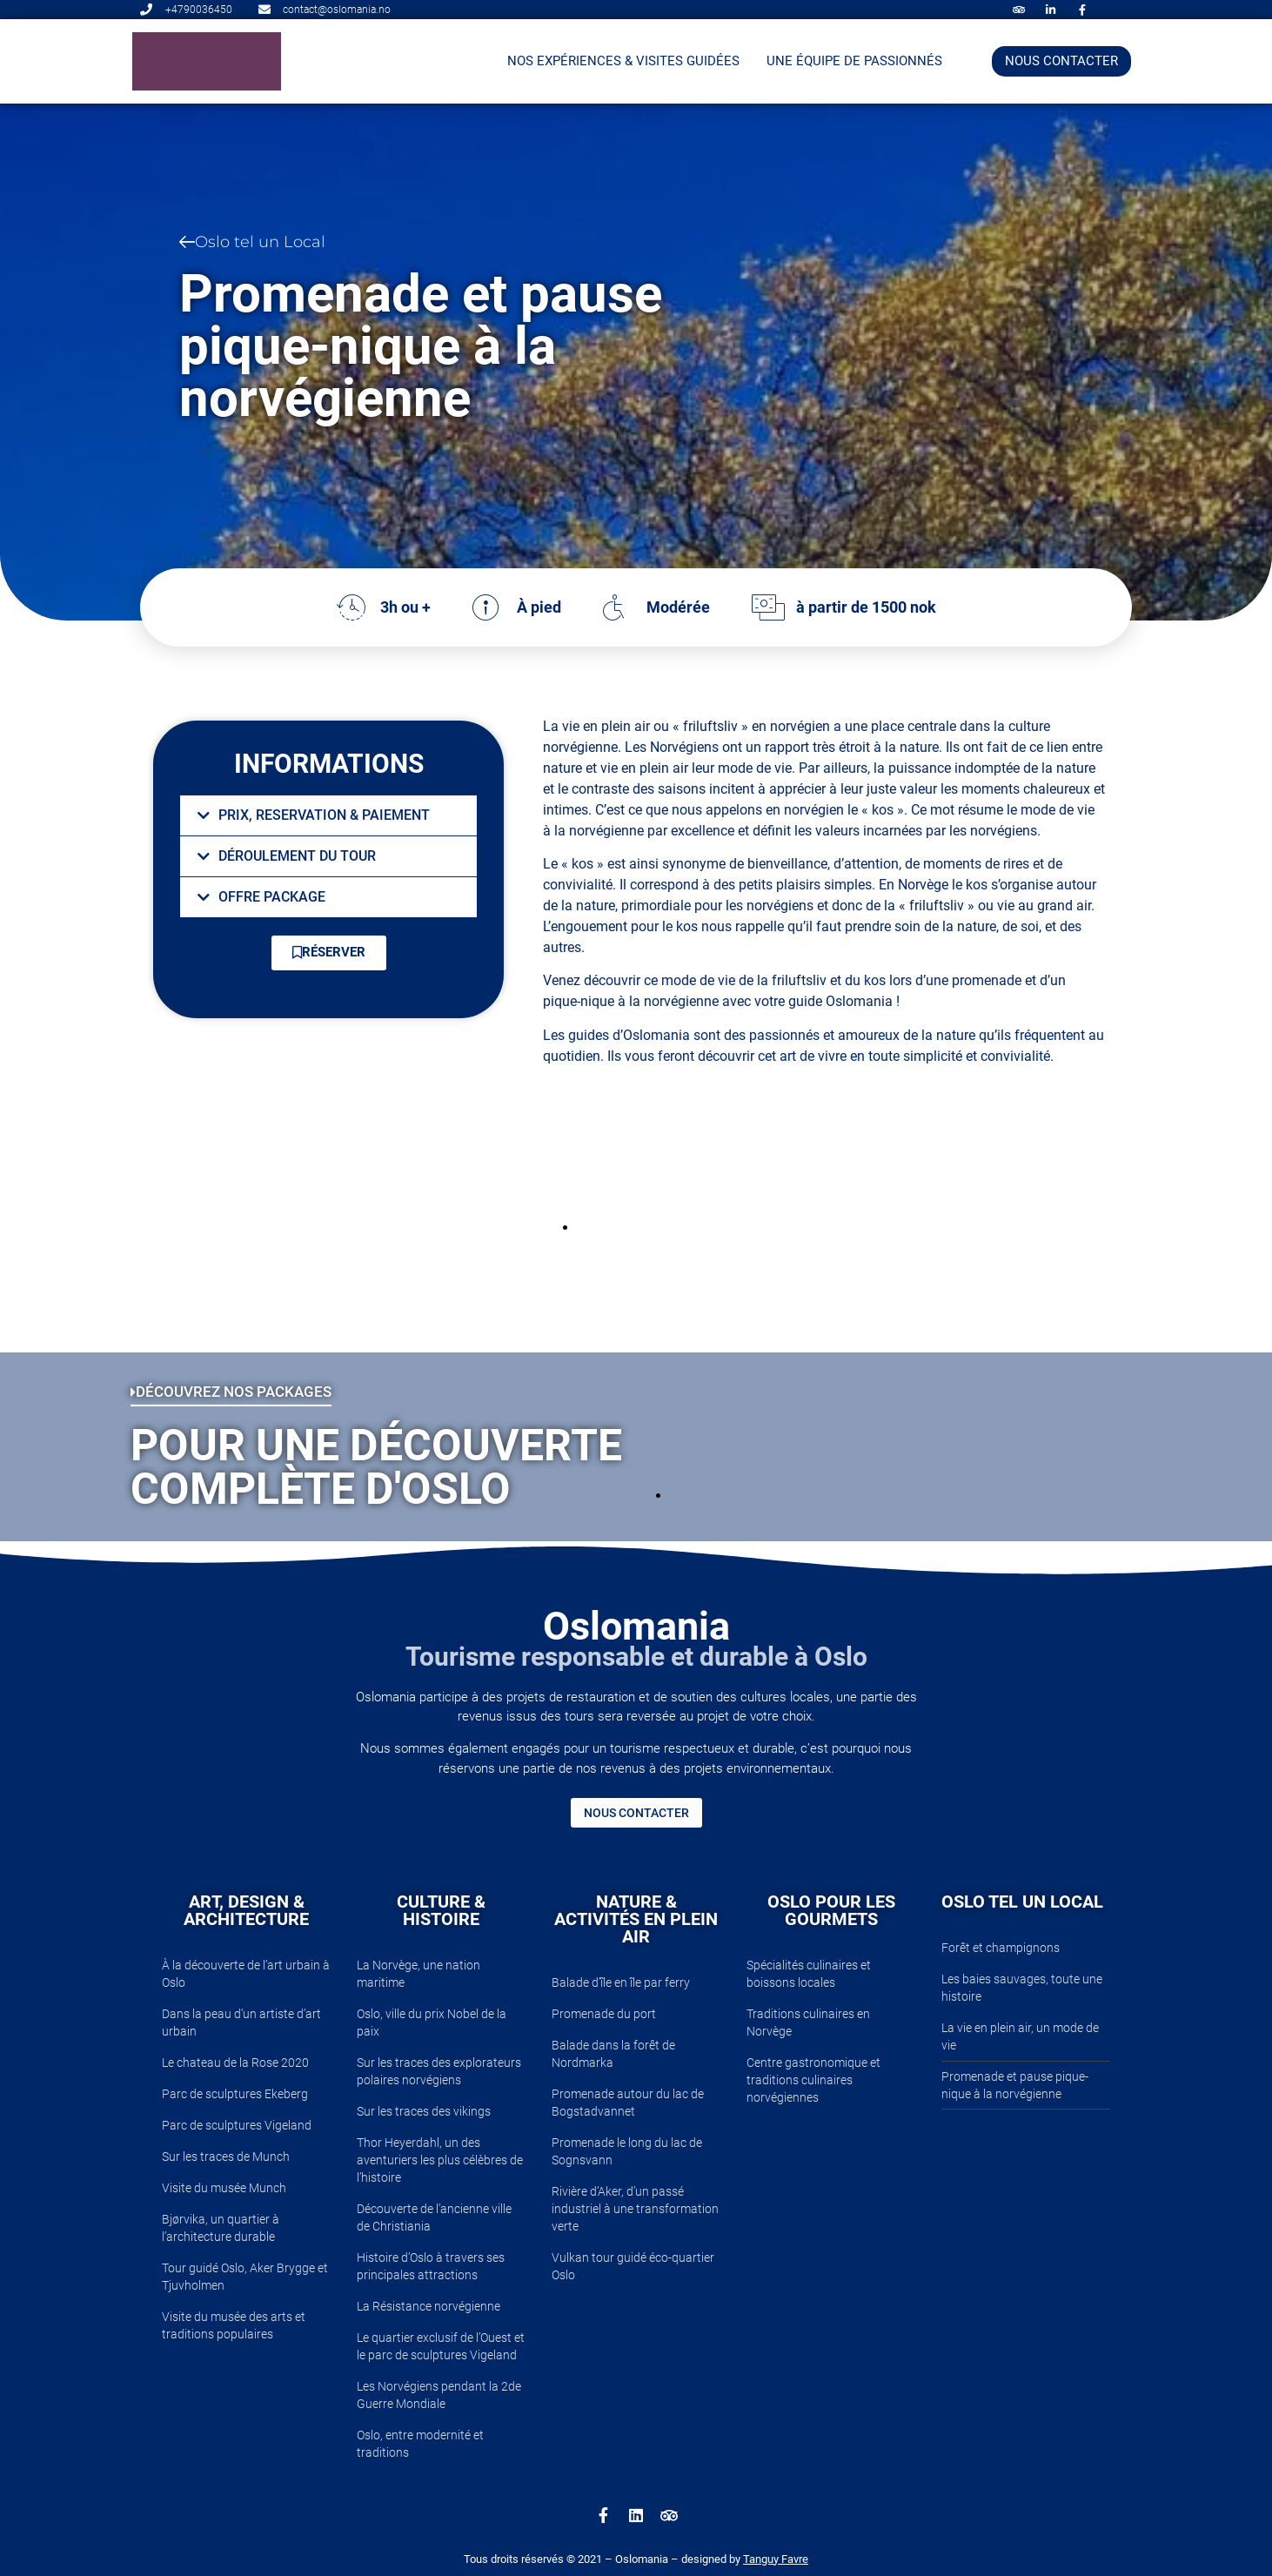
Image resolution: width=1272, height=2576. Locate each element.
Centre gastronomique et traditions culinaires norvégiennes (813, 2080)
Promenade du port (604, 2014)
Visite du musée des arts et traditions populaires (233, 2325)
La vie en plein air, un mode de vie (1020, 2036)
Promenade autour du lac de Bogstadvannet (628, 2102)
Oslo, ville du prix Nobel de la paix (431, 2022)
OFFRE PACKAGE (271, 897)
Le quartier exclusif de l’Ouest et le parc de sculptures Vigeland (441, 2346)
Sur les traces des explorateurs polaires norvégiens (439, 2071)
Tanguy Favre (775, 2559)
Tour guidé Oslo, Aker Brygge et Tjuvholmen (245, 2276)
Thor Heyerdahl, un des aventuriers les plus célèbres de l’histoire (440, 2160)
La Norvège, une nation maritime (418, 1973)
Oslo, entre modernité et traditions (420, 2443)
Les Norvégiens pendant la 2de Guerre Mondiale (439, 2395)
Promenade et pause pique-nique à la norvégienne (1014, 2085)
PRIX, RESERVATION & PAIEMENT (324, 815)
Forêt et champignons (1000, 1948)
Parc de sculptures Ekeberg (235, 2094)
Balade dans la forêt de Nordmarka (613, 2054)
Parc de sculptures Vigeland (236, 2125)
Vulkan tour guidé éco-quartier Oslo (633, 2266)
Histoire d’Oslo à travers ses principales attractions (431, 2266)
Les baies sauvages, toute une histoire (1021, 1987)
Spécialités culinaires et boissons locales (808, 1973)
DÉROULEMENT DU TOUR (297, 856)
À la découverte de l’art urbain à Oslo (246, 1973)
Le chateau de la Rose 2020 (235, 2063)
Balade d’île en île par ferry (621, 1982)
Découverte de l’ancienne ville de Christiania (434, 2217)
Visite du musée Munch (224, 2188)
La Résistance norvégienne (428, 2306)
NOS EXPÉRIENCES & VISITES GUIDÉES (623, 61)
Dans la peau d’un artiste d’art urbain (241, 2022)
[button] (328, 815)
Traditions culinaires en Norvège (808, 2022)
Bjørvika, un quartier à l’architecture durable (220, 2228)
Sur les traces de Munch (226, 2156)
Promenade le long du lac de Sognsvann (627, 2151)
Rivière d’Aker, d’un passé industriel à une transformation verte (635, 2208)
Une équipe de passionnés (854, 61)
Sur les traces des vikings (424, 2111)
